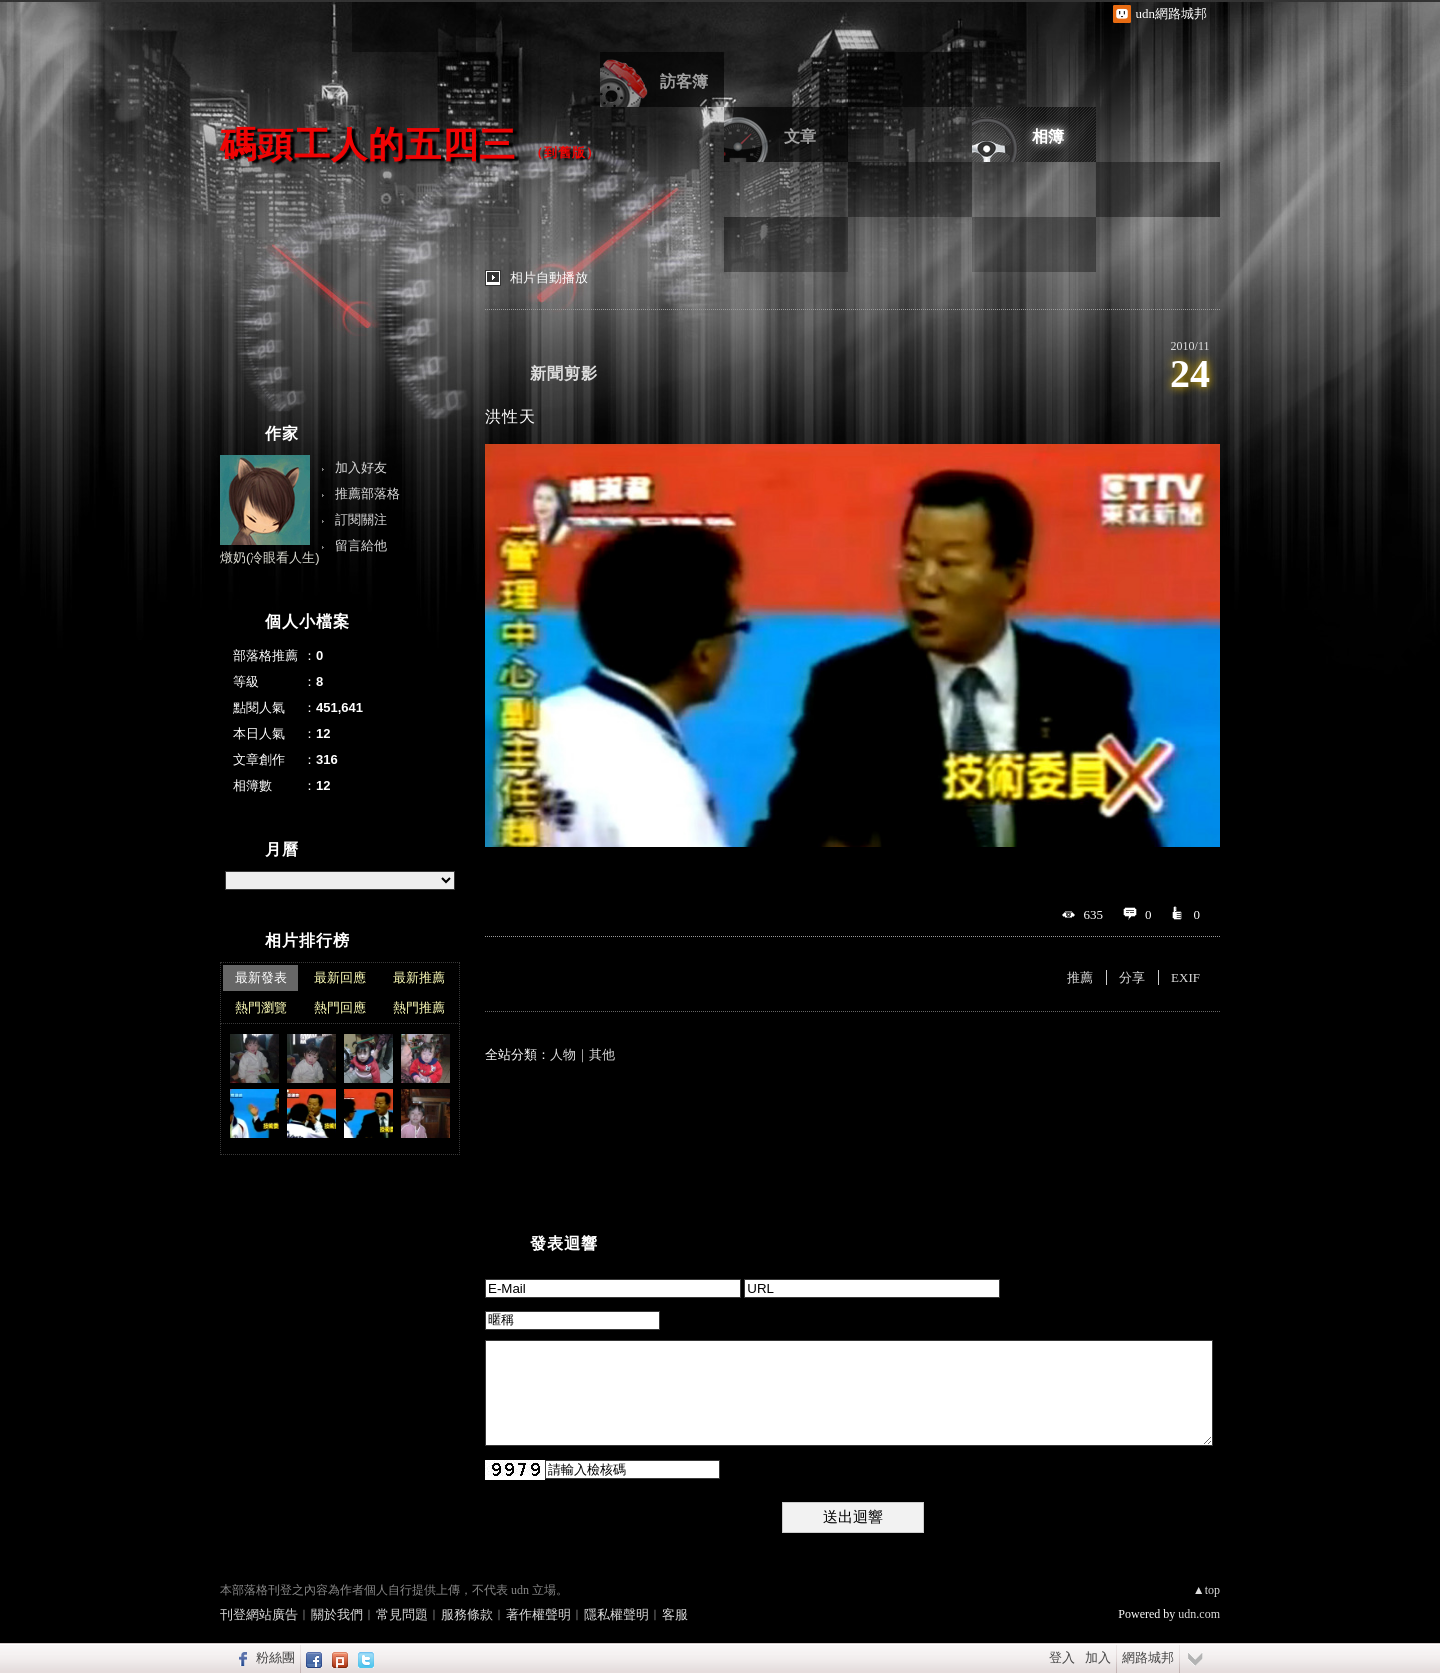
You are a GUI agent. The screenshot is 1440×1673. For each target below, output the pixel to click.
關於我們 (337, 1614)
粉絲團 (275, 1657)
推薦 (1080, 977)
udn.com (1199, 1614)
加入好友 (361, 467)
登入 (1062, 1657)
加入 (1098, 1657)
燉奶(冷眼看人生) (270, 557)
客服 (675, 1614)
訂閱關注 (361, 519)
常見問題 (402, 1614)
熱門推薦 (419, 1007)
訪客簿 (684, 81)
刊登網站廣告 (259, 1614)
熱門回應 (340, 1007)
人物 (563, 1054)
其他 (602, 1054)
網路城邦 (1148, 1657)
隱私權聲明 (616, 1614)
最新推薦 (419, 977)
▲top (1206, 1590)
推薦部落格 (367, 493)
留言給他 (361, 545)
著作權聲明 (538, 1614)
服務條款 (467, 1614)
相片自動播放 (549, 277)
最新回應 (340, 977)
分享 (1132, 977)
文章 (800, 136)
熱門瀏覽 (261, 1007)
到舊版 (565, 152)
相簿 (1048, 136)
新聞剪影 (564, 373)
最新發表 (261, 977)
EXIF (1185, 977)
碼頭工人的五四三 (368, 144)
